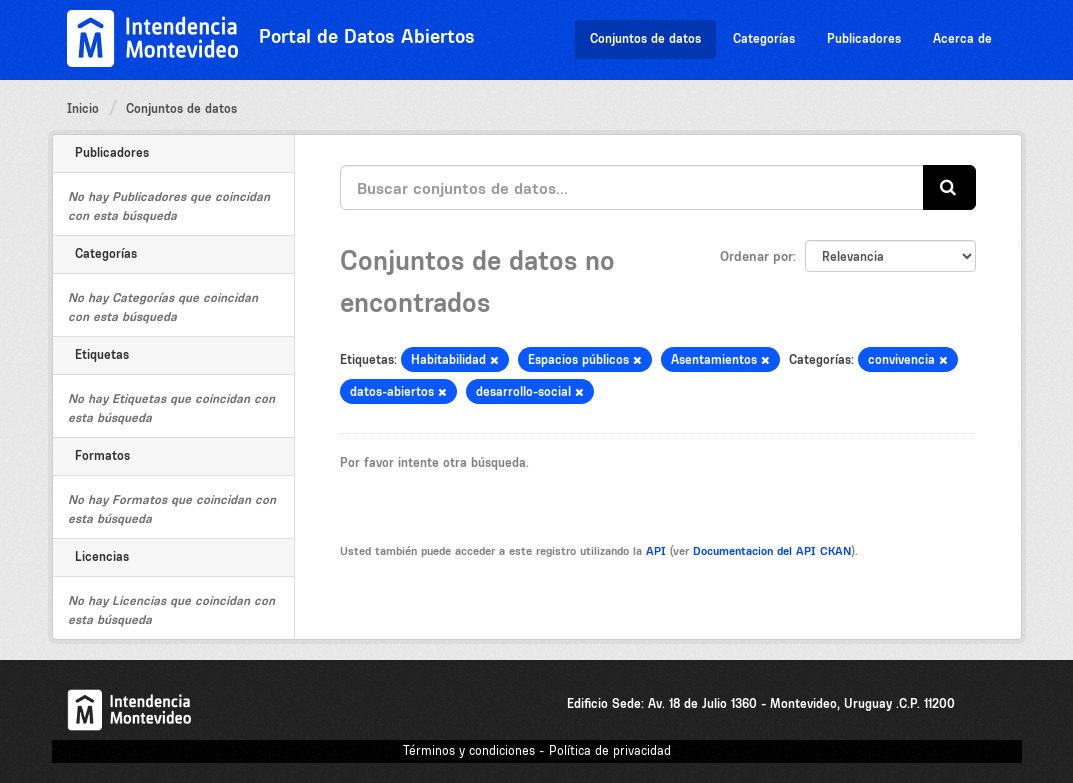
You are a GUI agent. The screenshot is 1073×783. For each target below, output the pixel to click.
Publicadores (864, 38)
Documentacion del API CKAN (772, 551)
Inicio (83, 108)
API (656, 551)
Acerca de (962, 38)
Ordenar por (756, 256)
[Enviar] (949, 187)
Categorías (764, 38)
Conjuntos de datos (645, 38)
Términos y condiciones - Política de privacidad (537, 750)
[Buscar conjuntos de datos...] (632, 187)
